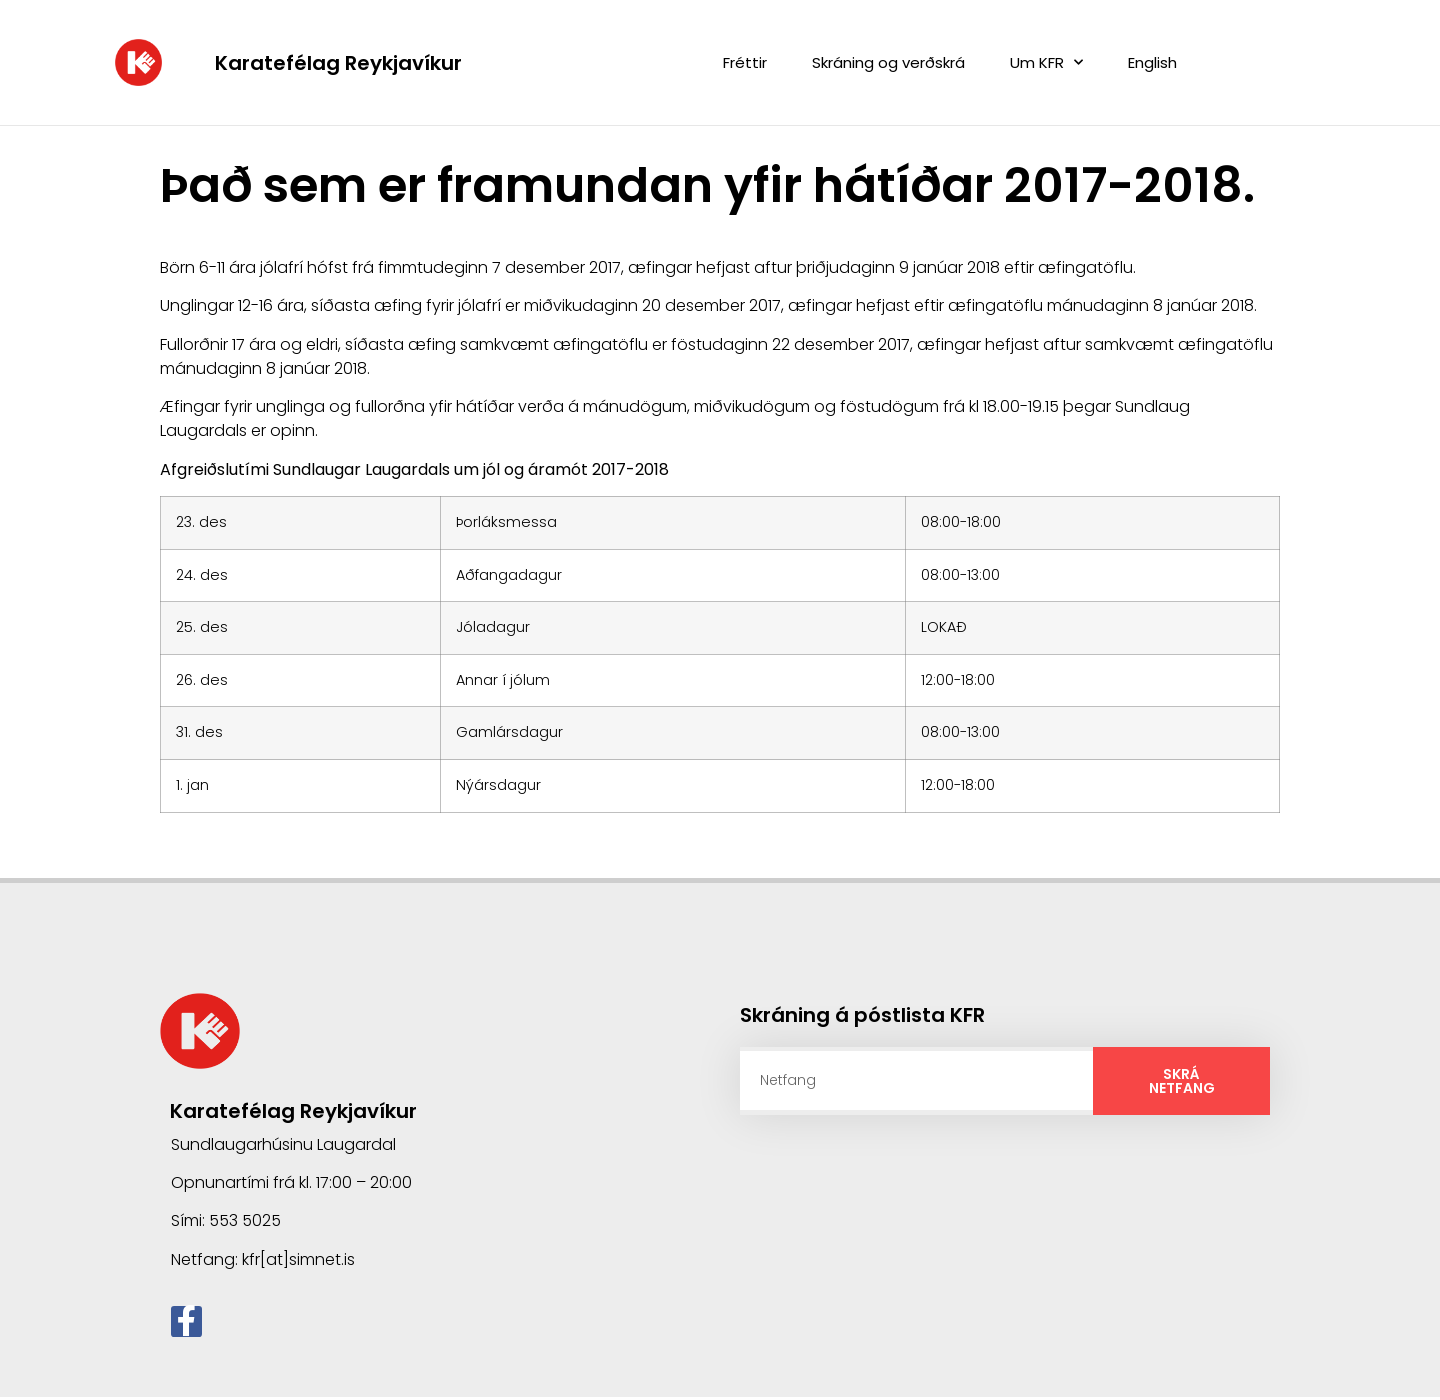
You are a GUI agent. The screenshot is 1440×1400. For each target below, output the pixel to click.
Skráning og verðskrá (888, 62)
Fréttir (745, 62)
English (1152, 62)
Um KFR (1046, 62)
